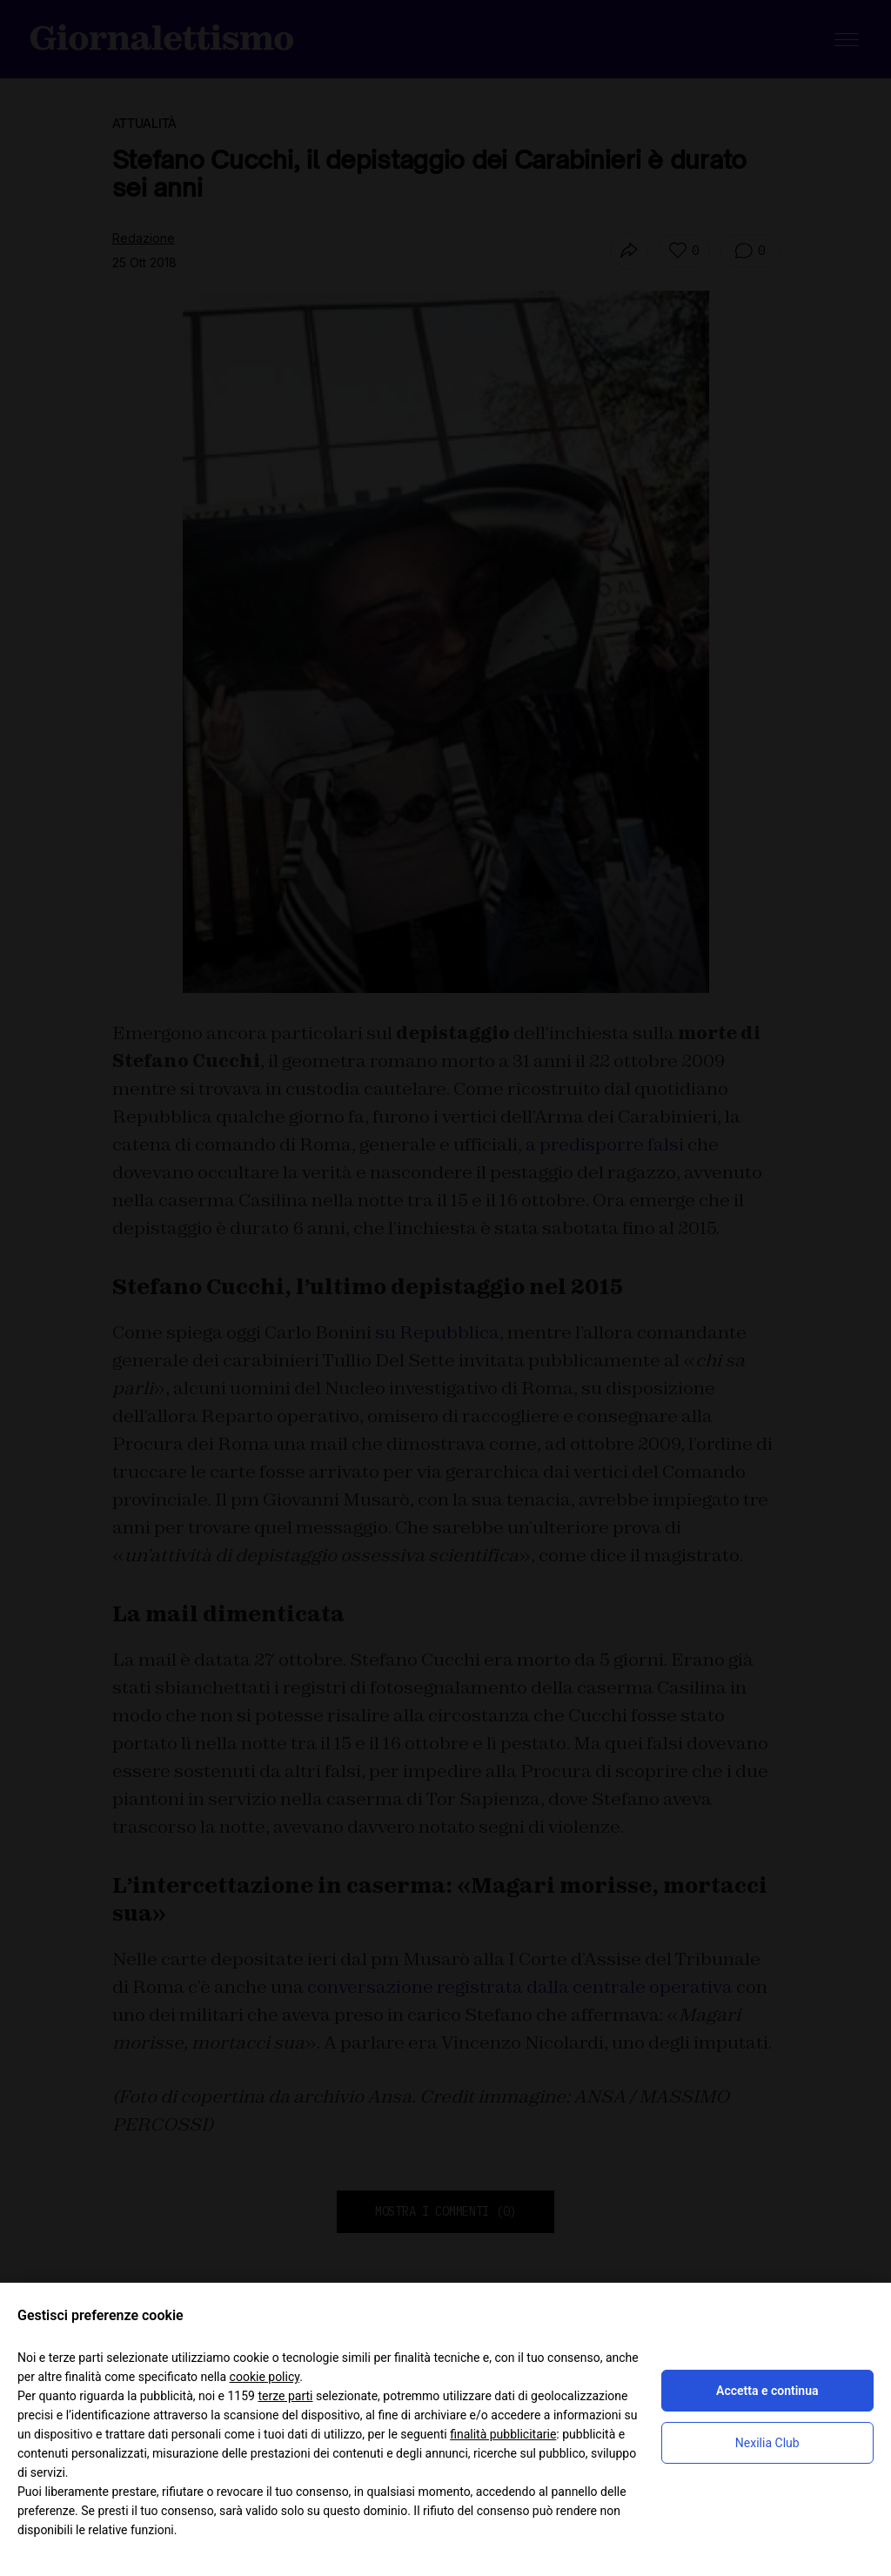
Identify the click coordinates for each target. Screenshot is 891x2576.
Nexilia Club (767, 2443)
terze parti (285, 2396)
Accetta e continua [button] (767, 2391)
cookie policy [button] (265, 2377)
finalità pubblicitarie (503, 2434)
